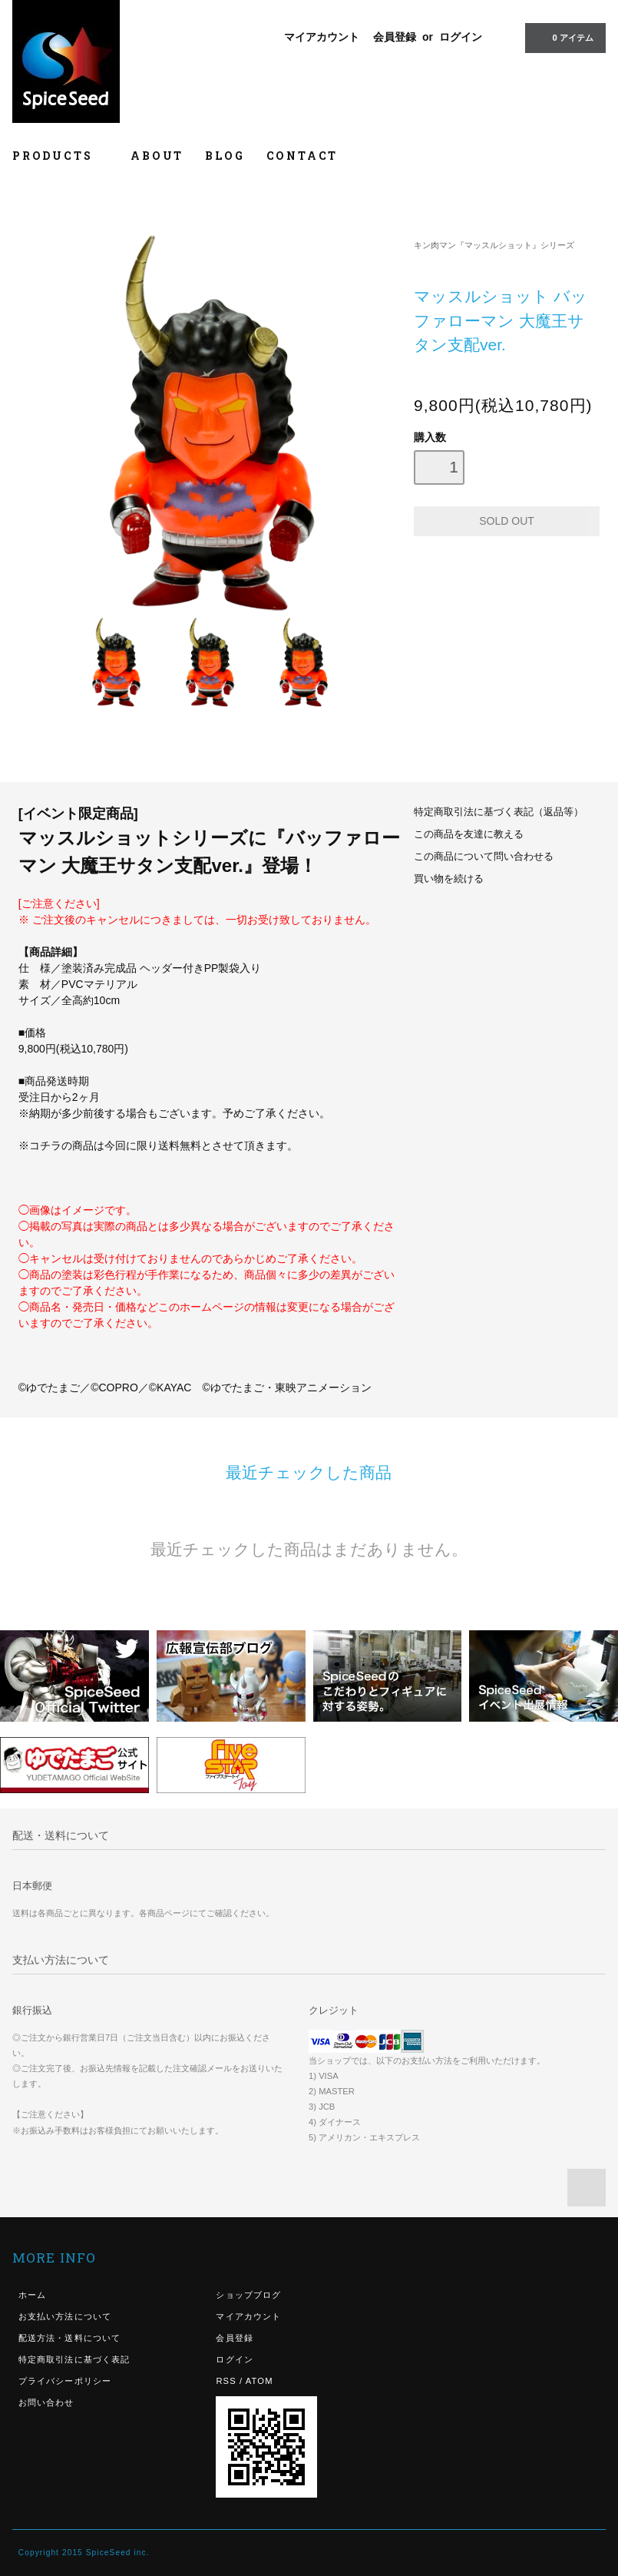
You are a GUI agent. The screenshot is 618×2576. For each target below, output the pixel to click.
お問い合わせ (46, 2402)
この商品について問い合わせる (484, 856)
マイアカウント (321, 37)
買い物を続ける (449, 879)
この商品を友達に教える (469, 834)
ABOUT (157, 155)
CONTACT (302, 155)
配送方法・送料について (69, 2337)
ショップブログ (248, 2294)
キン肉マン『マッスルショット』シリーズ (494, 245)
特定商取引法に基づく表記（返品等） (498, 812)
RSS (226, 2380)
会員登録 (394, 37)
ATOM (259, 2380)
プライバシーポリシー (64, 2380)
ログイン (460, 37)
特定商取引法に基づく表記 (74, 2359)
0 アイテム (563, 37)
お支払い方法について (64, 2316)
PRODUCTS (60, 155)
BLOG (224, 155)
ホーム (32, 2294)
